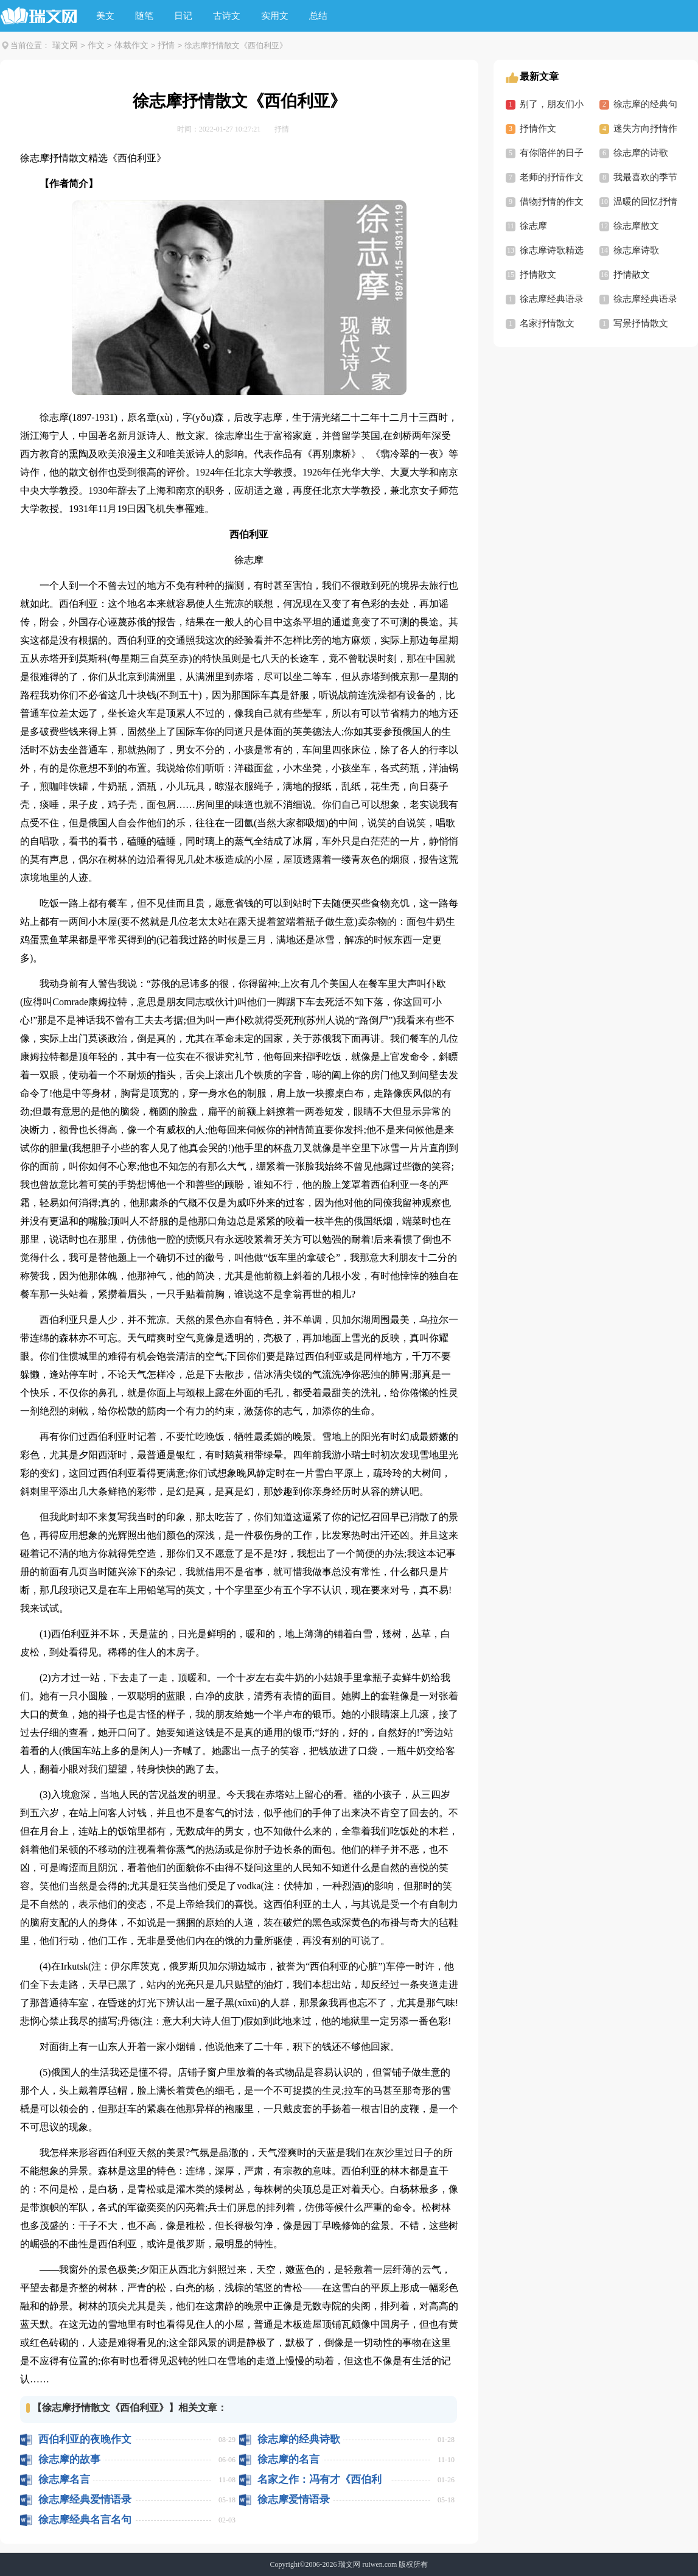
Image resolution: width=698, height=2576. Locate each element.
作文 (96, 45)
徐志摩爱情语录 (293, 2499)
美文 (105, 16)
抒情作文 (538, 128)
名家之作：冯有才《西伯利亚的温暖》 (319, 2479)
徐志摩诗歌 (636, 250)
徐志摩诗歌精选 (552, 250)
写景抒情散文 (640, 323)
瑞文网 (65, 45)
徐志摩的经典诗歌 (298, 2439)
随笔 (144, 16)
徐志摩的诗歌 (640, 153)
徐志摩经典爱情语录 (84, 2499)
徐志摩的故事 (69, 2459)
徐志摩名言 (64, 2479)
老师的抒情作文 (552, 177)
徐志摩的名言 (288, 2459)
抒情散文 (538, 274)
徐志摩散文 (636, 226)
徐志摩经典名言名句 (84, 2519)
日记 (183, 16)
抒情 (166, 45)
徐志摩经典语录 (552, 299)
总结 (318, 16)
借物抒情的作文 (552, 201)
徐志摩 (533, 226)
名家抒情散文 (547, 323)
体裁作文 (131, 45)
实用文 (274, 16)
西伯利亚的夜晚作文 (84, 2439)
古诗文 (226, 16)
